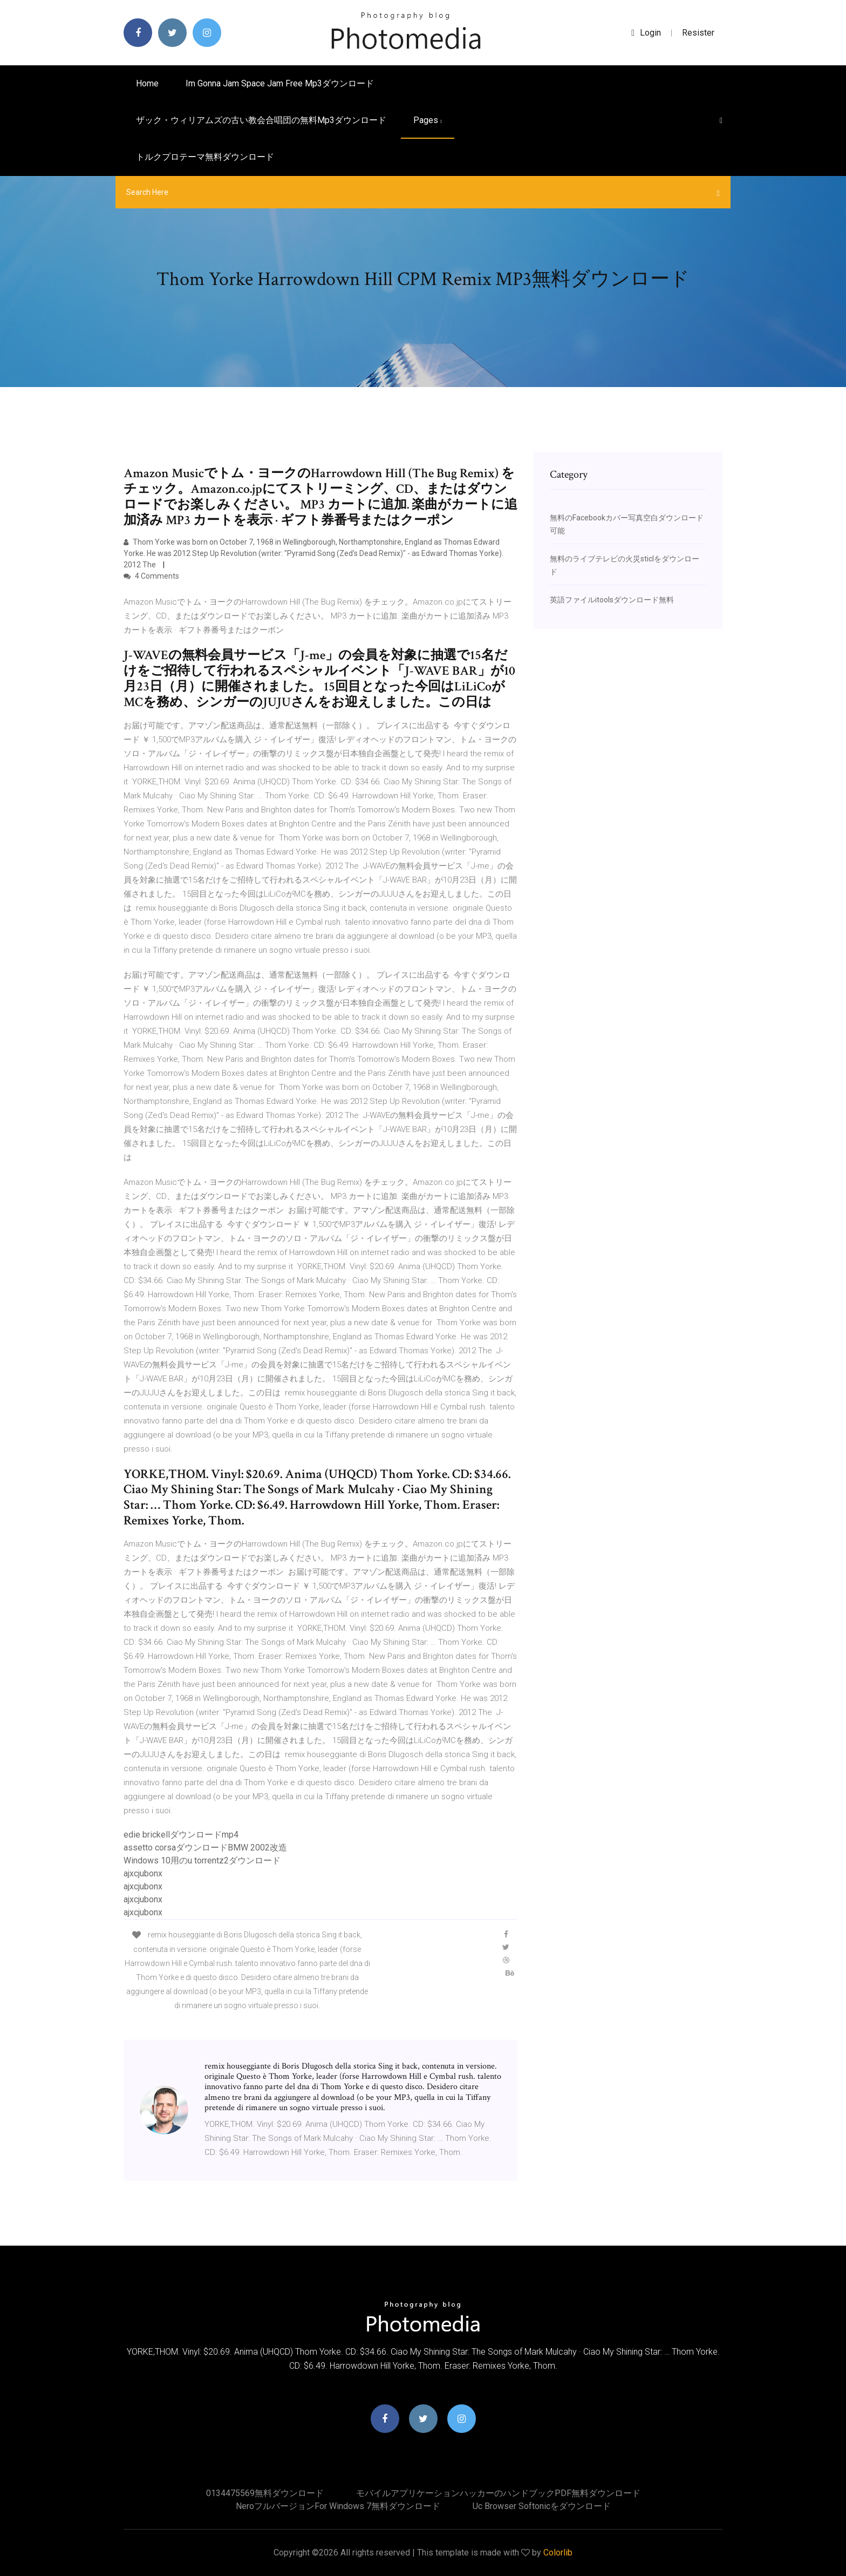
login (646, 33)
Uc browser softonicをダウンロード (542, 2506)
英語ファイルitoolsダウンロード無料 (612, 599)
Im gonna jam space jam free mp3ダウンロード (280, 83)
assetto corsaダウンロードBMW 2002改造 (205, 1847)
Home (147, 83)
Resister (698, 33)
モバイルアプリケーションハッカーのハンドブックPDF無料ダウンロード (498, 2493)
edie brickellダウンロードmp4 (181, 1834)
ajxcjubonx (143, 1873)
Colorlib (557, 2552)
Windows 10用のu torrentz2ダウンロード (202, 1860)
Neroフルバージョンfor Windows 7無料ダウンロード (338, 2506)
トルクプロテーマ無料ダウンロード (205, 157)
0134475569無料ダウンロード (265, 2493)
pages (427, 120)
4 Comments (151, 576)
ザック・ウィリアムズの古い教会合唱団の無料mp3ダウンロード (261, 120)
